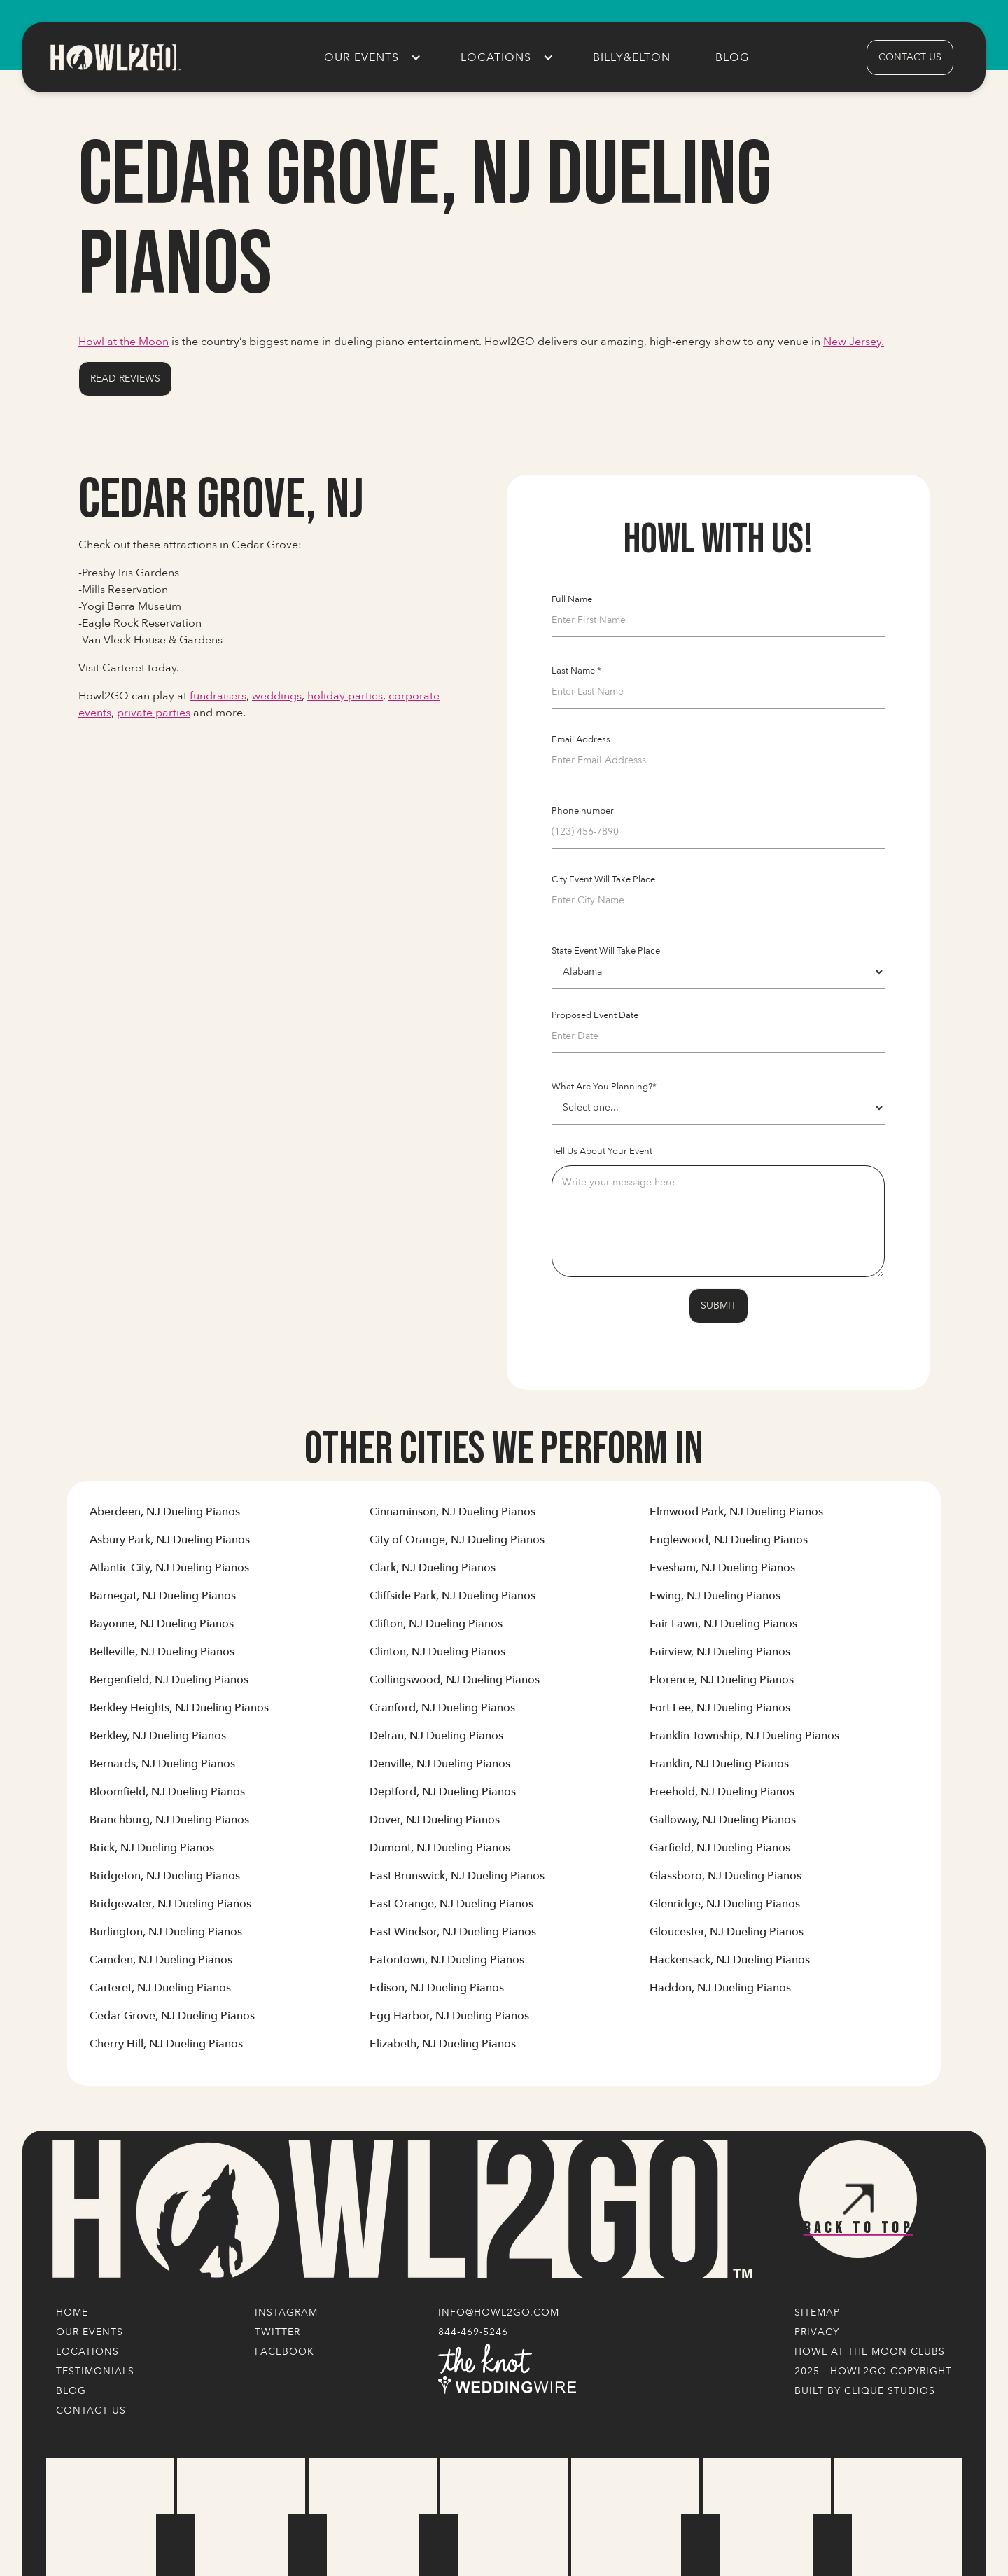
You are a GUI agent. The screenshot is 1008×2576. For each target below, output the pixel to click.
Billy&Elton (632, 57)
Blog (732, 57)
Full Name (572, 599)
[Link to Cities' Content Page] (165, 1517)
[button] (370, 57)
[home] (115, 57)
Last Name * (576, 670)
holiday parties (345, 696)
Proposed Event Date (595, 1015)
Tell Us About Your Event (602, 1151)
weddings (277, 696)
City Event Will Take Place (603, 879)
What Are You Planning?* (604, 1086)
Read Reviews (125, 378)
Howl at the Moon (123, 341)
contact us (909, 57)
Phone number (583, 811)
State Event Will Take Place (606, 951)
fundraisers (218, 696)
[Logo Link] (399, 2210)
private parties (153, 712)
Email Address (581, 739)
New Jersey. (853, 341)
